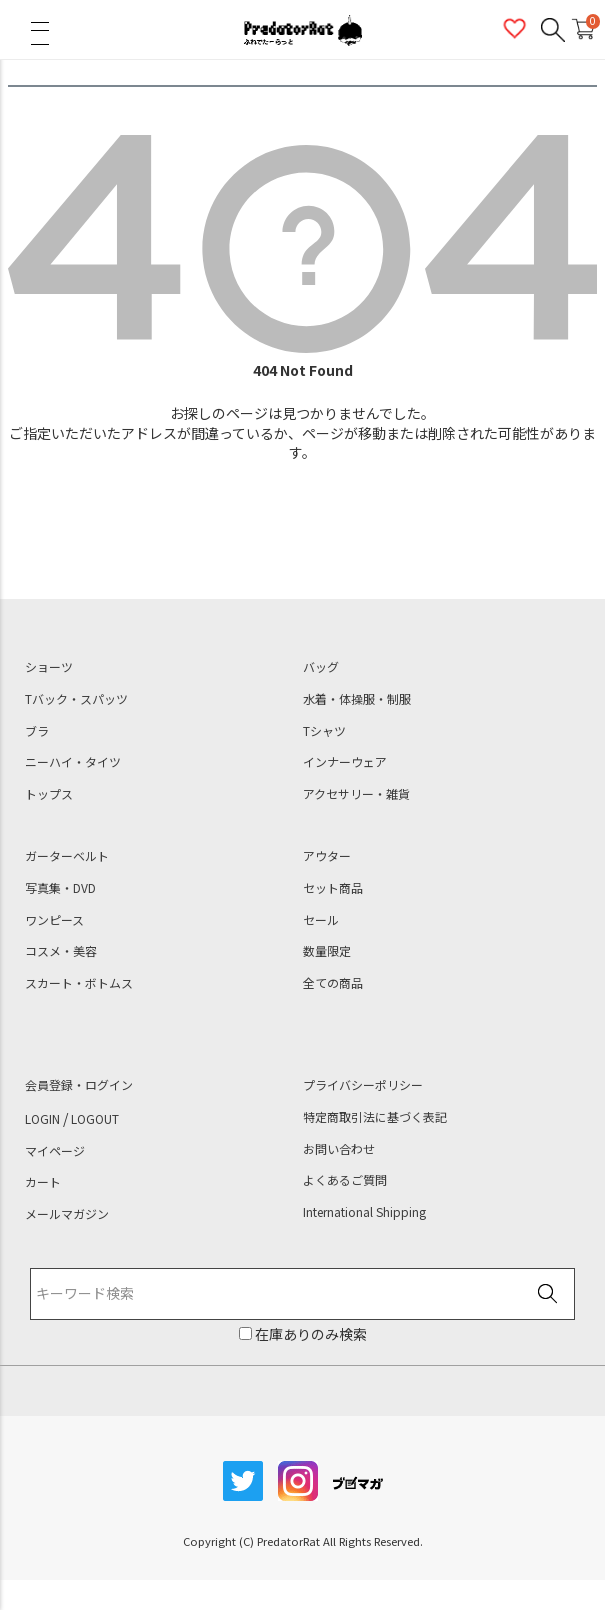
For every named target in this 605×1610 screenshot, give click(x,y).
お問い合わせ (339, 1149)
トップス (49, 794)
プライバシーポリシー (363, 1085)
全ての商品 (333, 983)
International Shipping (364, 1212)
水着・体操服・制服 (357, 699)
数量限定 (327, 951)
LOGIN (42, 1119)
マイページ (55, 1151)
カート (43, 1182)
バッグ (321, 667)
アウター (327, 856)
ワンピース (54, 920)
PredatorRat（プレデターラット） (303, 30)
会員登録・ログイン (79, 1085)
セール (321, 920)
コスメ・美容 (61, 951)
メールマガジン (67, 1214)
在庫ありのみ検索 (309, 1334)
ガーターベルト (67, 856)
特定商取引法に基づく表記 (375, 1117)
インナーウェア (345, 762)
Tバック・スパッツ (76, 699)
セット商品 (333, 888)
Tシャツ (324, 731)
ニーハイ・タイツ (73, 762)
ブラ (37, 731)
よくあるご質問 (345, 1180)
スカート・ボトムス (79, 983)
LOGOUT (95, 1119)
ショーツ (49, 667)
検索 (548, 1295)
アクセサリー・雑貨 (356, 794)
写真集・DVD (60, 888)
